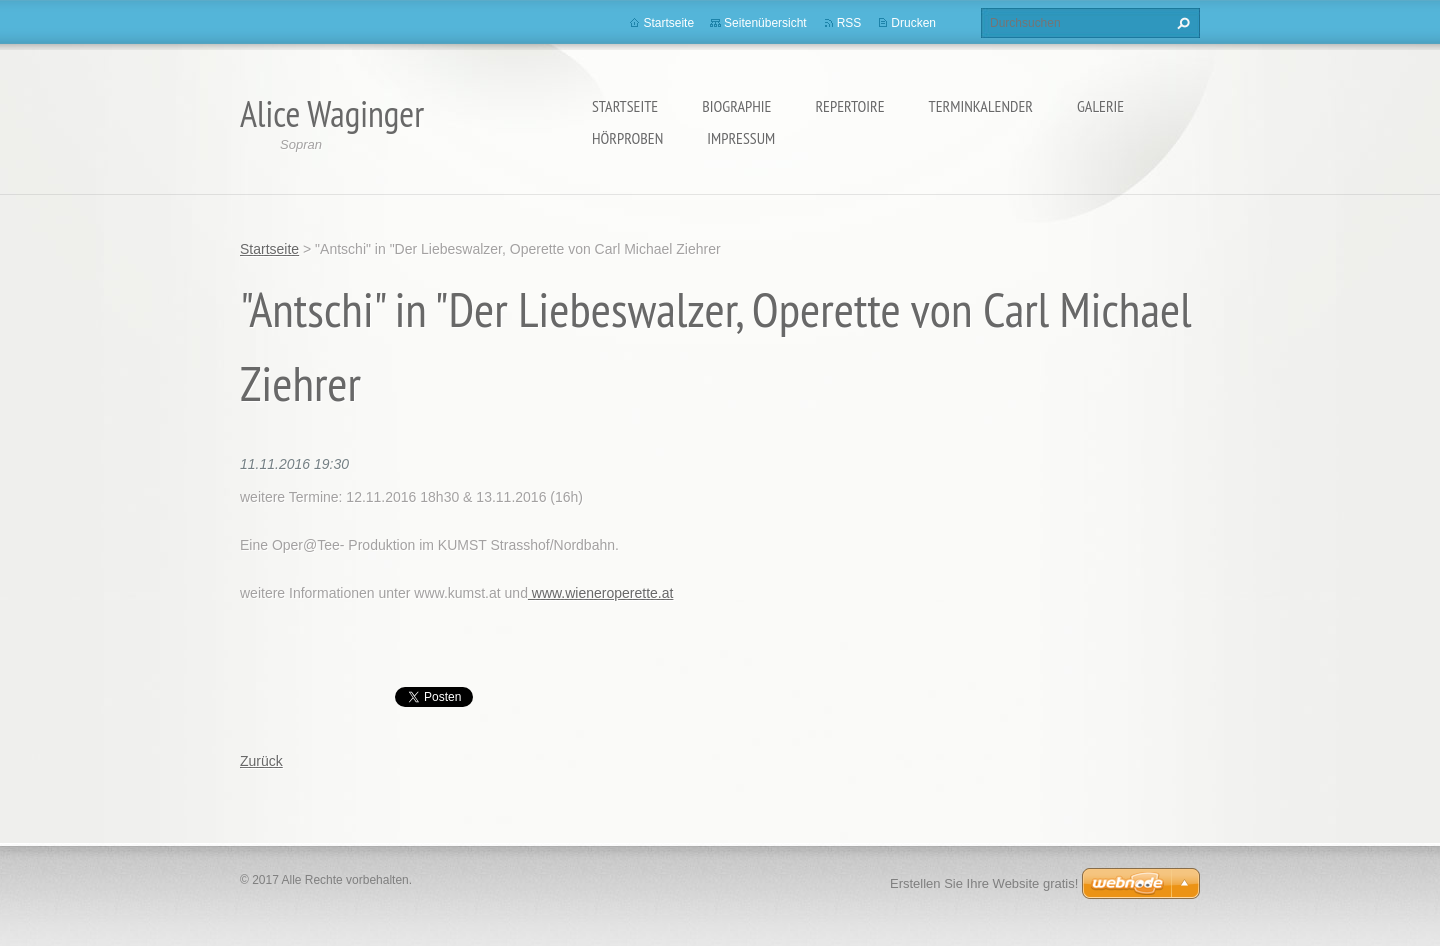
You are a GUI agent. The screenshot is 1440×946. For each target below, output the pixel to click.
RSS (849, 23)
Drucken (913, 23)
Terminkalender (981, 106)
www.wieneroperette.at (601, 593)
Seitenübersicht (765, 23)
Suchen (1181, 23)
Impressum (741, 138)
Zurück (261, 761)
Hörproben (627, 138)
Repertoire (849, 106)
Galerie (1100, 106)
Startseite (625, 106)
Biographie (736, 106)
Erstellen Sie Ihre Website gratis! (984, 883)
